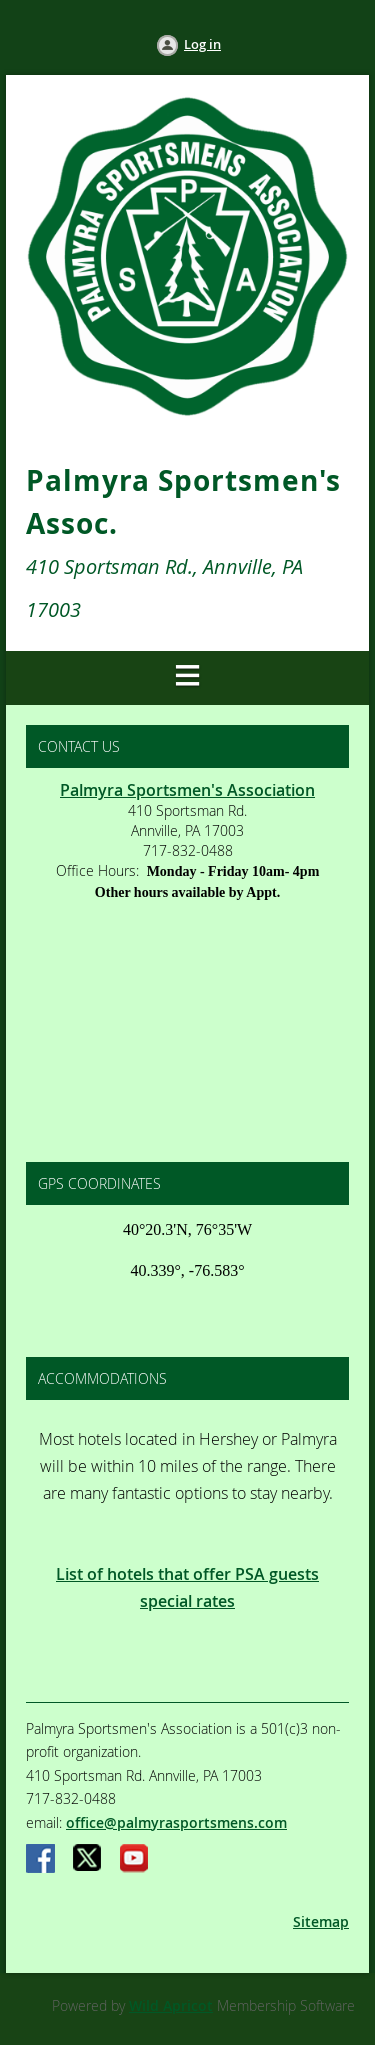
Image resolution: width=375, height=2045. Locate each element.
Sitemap (321, 1921)
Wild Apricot (171, 2005)
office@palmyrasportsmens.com (176, 1822)
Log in (202, 44)
